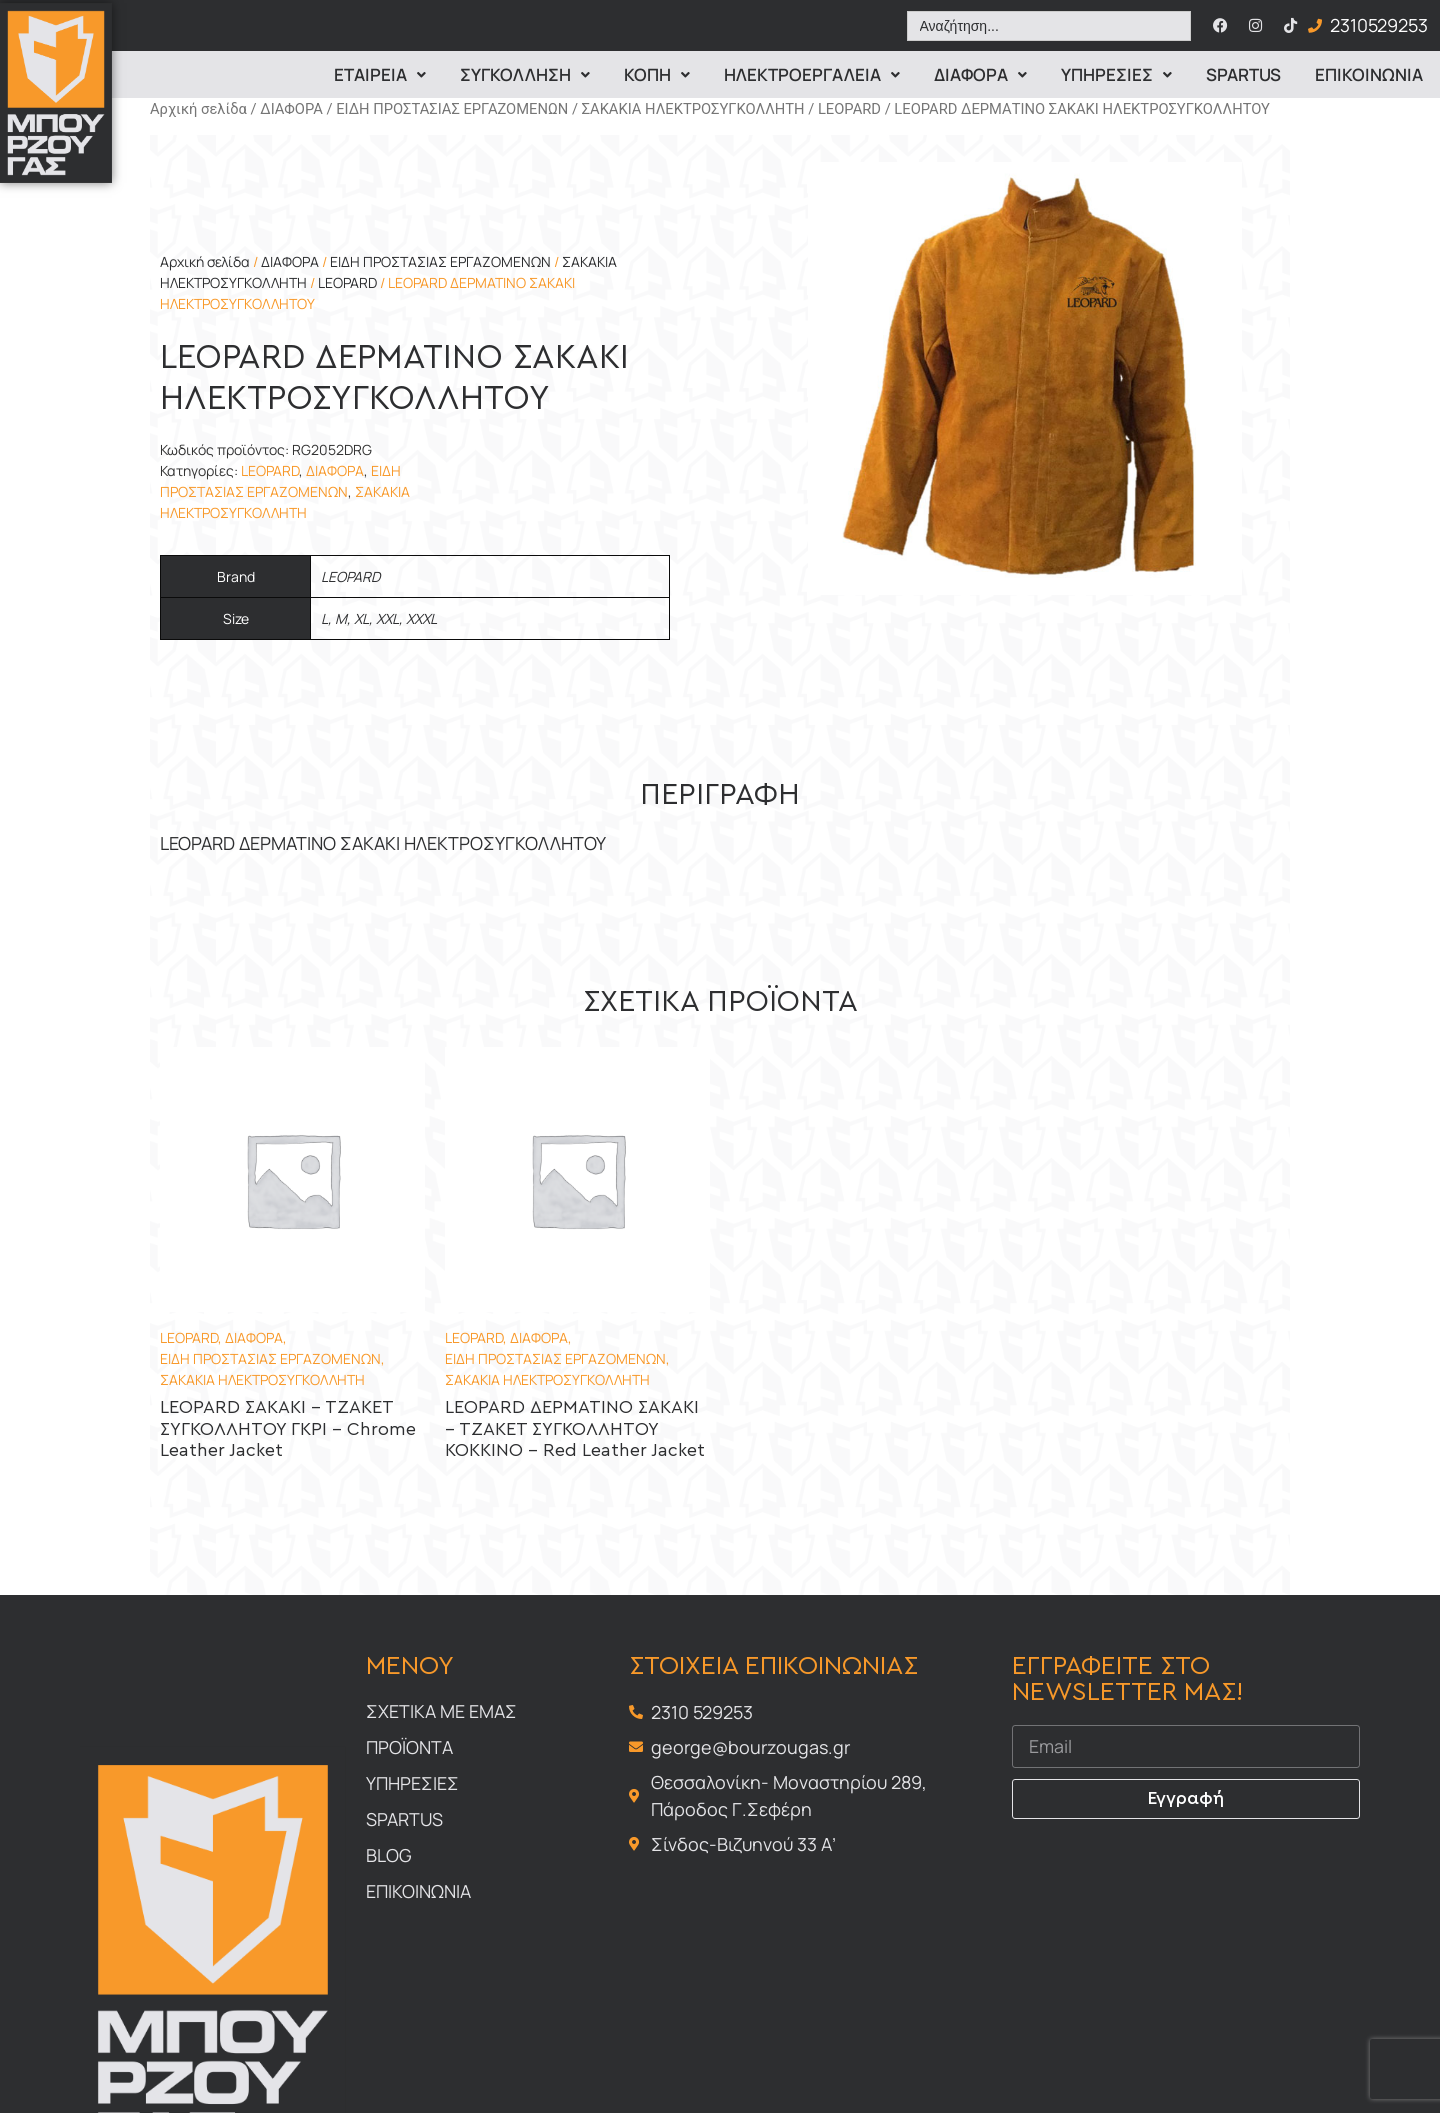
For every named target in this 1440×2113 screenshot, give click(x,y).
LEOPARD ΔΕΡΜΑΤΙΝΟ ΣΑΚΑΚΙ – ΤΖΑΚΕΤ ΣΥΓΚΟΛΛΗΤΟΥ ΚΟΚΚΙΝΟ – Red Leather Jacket (575, 1429)
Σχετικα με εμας (441, 1711)
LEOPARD (849, 109)
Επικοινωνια (1369, 74)
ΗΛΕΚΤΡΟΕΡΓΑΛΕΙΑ (812, 74)
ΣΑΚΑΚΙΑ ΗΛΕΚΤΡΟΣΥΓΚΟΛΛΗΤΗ (693, 109)
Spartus (1243, 74)
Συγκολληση (525, 74)
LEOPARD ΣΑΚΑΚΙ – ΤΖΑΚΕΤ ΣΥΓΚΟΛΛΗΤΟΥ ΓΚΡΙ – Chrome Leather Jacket (288, 1429)
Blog (389, 1855)
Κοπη (657, 74)
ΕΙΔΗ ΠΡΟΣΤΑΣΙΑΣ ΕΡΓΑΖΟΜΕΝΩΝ (452, 109)
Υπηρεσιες (1116, 74)
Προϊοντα (409, 1747)
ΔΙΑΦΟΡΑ (291, 109)
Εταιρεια (380, 74)
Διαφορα (980, 74)
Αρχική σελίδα (198, 109)
